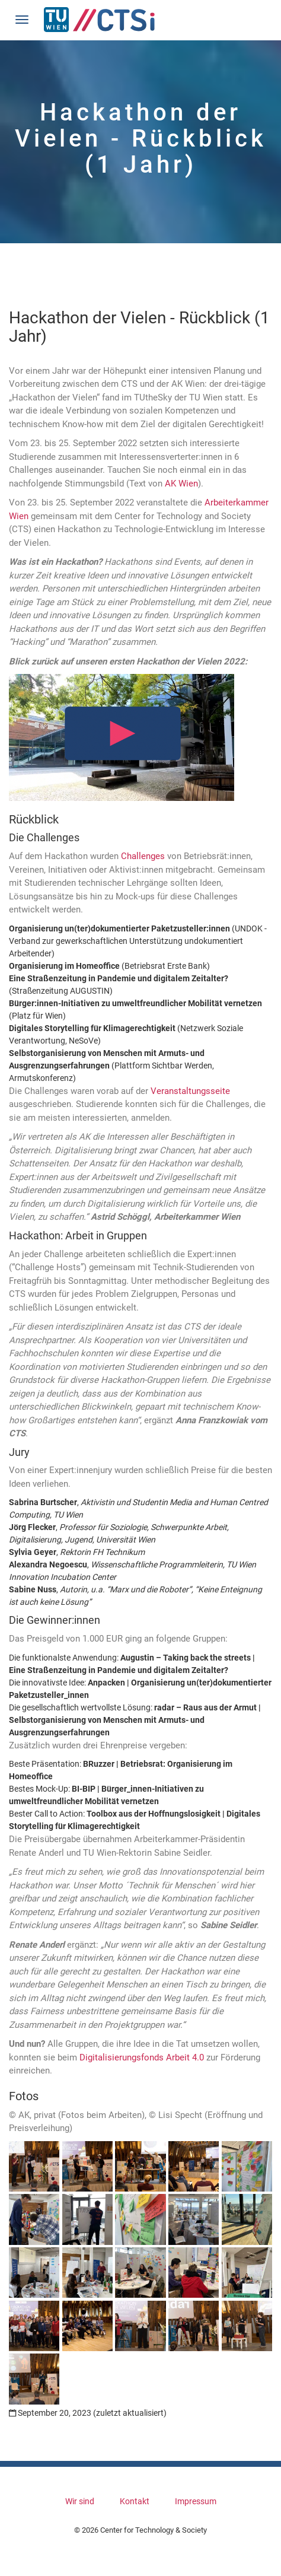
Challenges (143, 856)
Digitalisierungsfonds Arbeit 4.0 (141, 2057)
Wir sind (79, 2501)
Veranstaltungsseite (190, 1091)
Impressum (195, 2501)
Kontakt (134, 2501)
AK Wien (181, 483)
